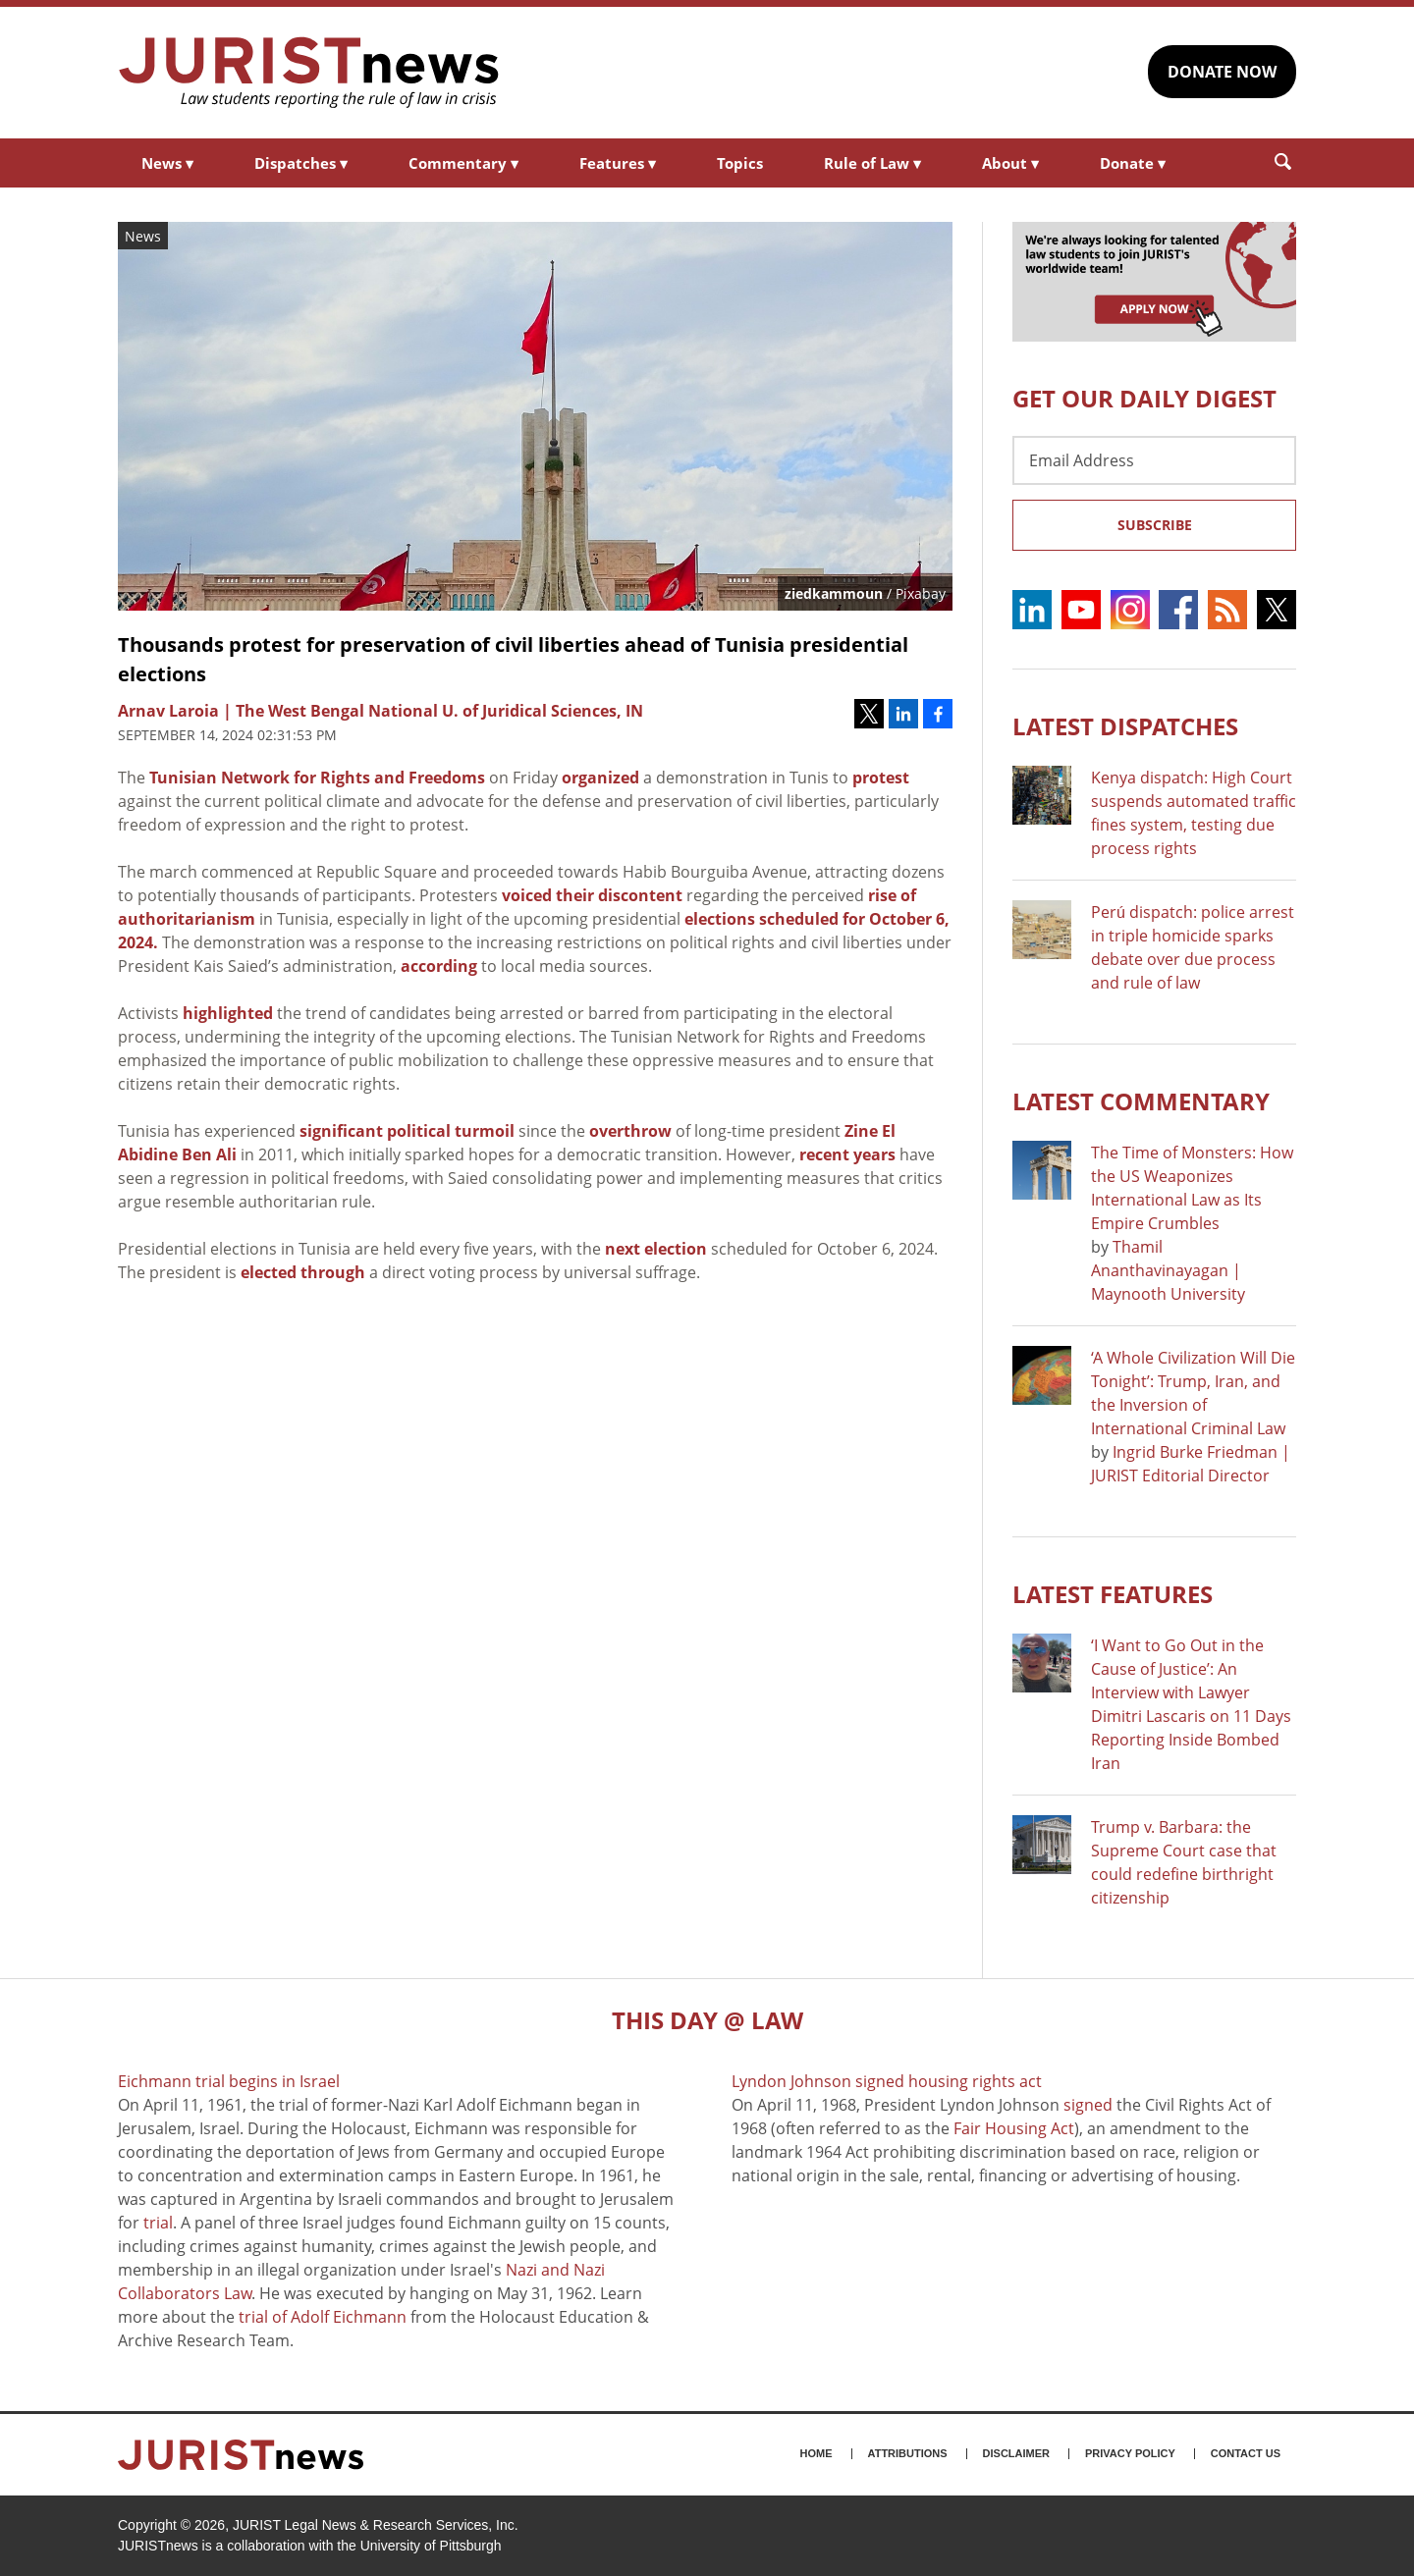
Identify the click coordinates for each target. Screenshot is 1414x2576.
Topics (740, 163)
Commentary (463, 163)
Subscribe (1154, 524)
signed (1088, 2105)
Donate (1133, 163)
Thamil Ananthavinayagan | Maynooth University (1168, 1270)
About (1010, 163)
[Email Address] (1154, 460)
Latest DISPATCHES (1125, 726)
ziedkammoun (834, 593)
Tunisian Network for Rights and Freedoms (317, 777)
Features (617, 163)
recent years (847, 1154)
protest (880, 777)
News (167, 163)
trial (158, 2222)
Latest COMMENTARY (1141, 1101)
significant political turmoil (407, 1131)
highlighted (228, 1013)
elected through (303, 1272)
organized (600, 777)
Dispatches (301, 163)
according (439, 966)
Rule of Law (872, 163)
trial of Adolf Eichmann (323, 2317)
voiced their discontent (592, 895)
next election (656, 1249)
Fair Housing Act (1013, 2128)
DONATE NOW (1222, 71)
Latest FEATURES (1112, 1594)
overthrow (630, 1131)
